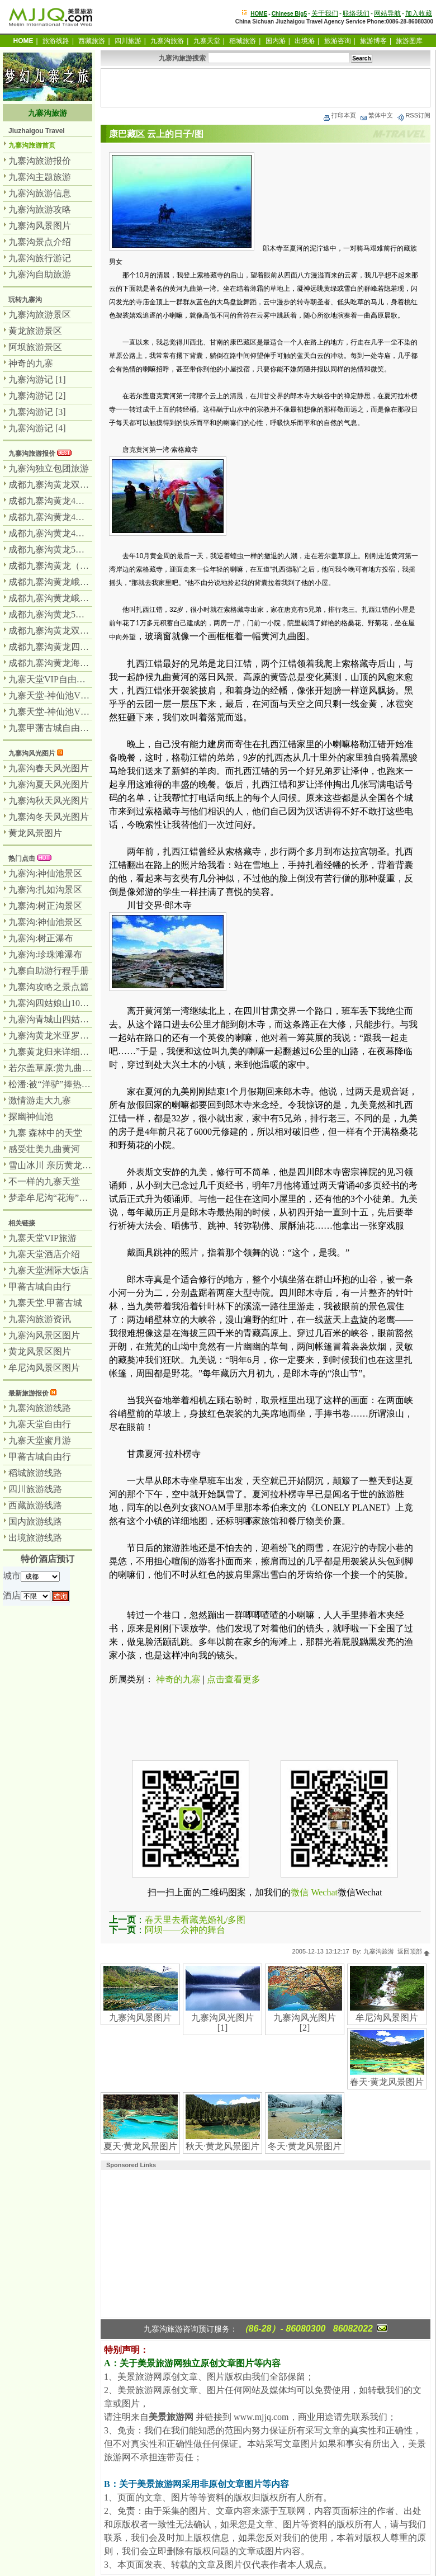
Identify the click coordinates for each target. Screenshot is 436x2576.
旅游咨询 (337, 41)
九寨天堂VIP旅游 (42, 1238)
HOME (258, 14)
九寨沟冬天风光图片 (48, 817)
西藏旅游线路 (35, 1505)
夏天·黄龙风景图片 (140, 2146)
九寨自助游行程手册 (48, 970)
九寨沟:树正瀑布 (40, 938)
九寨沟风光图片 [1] (222, 2022)
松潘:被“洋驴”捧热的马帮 (58, 1084)
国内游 (276, 41)
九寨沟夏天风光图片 (48, 784)
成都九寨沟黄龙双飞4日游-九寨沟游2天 (85, 630)
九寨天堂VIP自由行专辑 (55, 679)
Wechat (324, 1892)
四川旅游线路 (35, 1489)
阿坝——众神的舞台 (185, 1930)
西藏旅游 (91, 41)
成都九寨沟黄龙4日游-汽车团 (65, 517)
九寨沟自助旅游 (39, 274)
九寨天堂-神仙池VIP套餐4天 (64, 695)
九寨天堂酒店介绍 (44, 1254)
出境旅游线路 (35, 1537)
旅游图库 (409, 41)
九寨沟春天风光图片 (48, 768)
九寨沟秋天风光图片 (48, 800)
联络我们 (356, 13)
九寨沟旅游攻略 (39, 209)
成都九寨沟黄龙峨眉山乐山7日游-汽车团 (88, 598)
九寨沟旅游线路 (39, 1408)
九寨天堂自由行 (39, 1424)
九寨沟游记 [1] (37, 379)
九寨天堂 (206, 41)
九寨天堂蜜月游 (39, 1440)
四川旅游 (128, 41)
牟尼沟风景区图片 (44, 1367)
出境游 (305, 41)
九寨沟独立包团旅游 (48, 468)
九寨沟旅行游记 (39, 258)
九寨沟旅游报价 (39, 161)
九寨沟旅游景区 (39, 314)
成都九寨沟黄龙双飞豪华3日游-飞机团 (83, 484)
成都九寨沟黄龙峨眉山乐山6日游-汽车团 (88, 582)
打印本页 (339, 115)
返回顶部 (413, 1951)
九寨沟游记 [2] (37, 395)
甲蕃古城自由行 (39, 1286)
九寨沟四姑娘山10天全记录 (62, 1003)
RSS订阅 (413, 115)
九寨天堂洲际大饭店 (48, 1270)
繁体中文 (376, 115)
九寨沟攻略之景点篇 (48, 987)
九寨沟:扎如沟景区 (45, 889)
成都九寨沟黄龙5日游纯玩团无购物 (77, 549)
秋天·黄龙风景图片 (222, 2146)
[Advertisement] (265, 88)
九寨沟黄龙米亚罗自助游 (57, 1035)
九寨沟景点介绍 (39, 242)
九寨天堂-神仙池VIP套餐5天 (64, 711)
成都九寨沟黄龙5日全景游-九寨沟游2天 (85, 614)
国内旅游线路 (35, 1521)
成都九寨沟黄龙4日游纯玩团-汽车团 (79, 533)
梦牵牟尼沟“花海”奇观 (52, 1197)
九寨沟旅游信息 (39, 193)
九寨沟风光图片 (31, 753)
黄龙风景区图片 (39, 1351)
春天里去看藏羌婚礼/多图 (195, 1919)
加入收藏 (418, 13)
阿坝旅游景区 (35, 347)
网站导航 (387, 13)
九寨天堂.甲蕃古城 (45, 1303)
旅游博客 (373, 41)
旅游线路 (55, 41)
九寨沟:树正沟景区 (45, 905)
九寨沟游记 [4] (37, 428)
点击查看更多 (233, 1679)
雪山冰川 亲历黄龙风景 (54, 1165)
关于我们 (324, 13)
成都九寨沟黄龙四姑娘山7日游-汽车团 (83, 647)
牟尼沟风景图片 (387, 2017)
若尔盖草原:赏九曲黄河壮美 (63, 1068)
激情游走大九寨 (39, 1100)
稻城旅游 (242, 41)
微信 (300, 1892)
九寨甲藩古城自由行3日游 (59, 728)
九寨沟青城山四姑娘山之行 (62, 1019)
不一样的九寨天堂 (44, 1181)
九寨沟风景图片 (140, 2017)
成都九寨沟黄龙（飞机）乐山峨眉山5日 (86, 565)
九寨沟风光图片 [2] (304, 2022)
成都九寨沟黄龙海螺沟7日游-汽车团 (79, 663)
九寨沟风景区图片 (44, 1335)
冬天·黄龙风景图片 (305, 2146)
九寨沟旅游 (167, 41)
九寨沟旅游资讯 (39, 1319)
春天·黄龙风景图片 (387, 2082)
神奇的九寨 (178, 1679)
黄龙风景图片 (35, 833)
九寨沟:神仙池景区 (45, 873)
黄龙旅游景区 (35, 331)
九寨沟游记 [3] (37, 412)
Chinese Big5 (289, 14)
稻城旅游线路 (35, 1473)
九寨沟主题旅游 (39, 177)
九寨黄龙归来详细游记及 (57, 1051)
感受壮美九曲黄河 (44, 1149)
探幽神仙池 (30, 1116)
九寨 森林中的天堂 (45, 1133)
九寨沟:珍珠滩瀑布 (45, 954)
